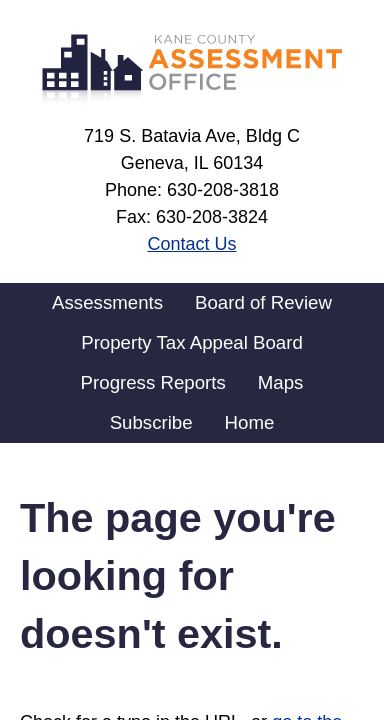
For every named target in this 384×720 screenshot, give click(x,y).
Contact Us (191, 244)
